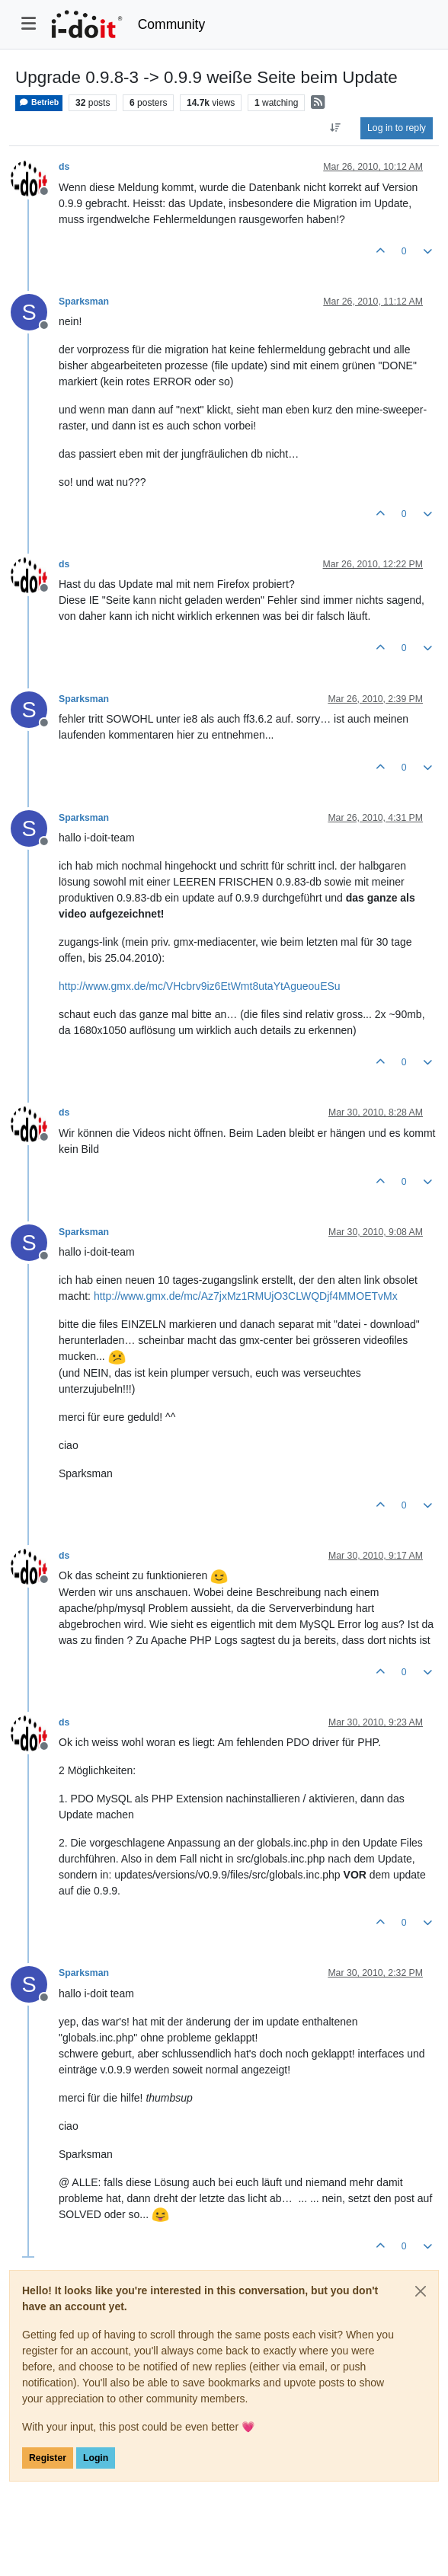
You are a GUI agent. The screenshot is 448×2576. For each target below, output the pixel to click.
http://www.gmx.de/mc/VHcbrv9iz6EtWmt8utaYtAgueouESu (200, 986)
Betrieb (39, 102)
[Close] (420, 2291)
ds (64, 166)
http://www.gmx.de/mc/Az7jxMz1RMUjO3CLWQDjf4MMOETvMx (246, 1296)
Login (95, 2458)
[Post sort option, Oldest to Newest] (335, 128)
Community (172, 24)
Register (47, 2458)
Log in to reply (396, 128)
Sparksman (84, 301)
